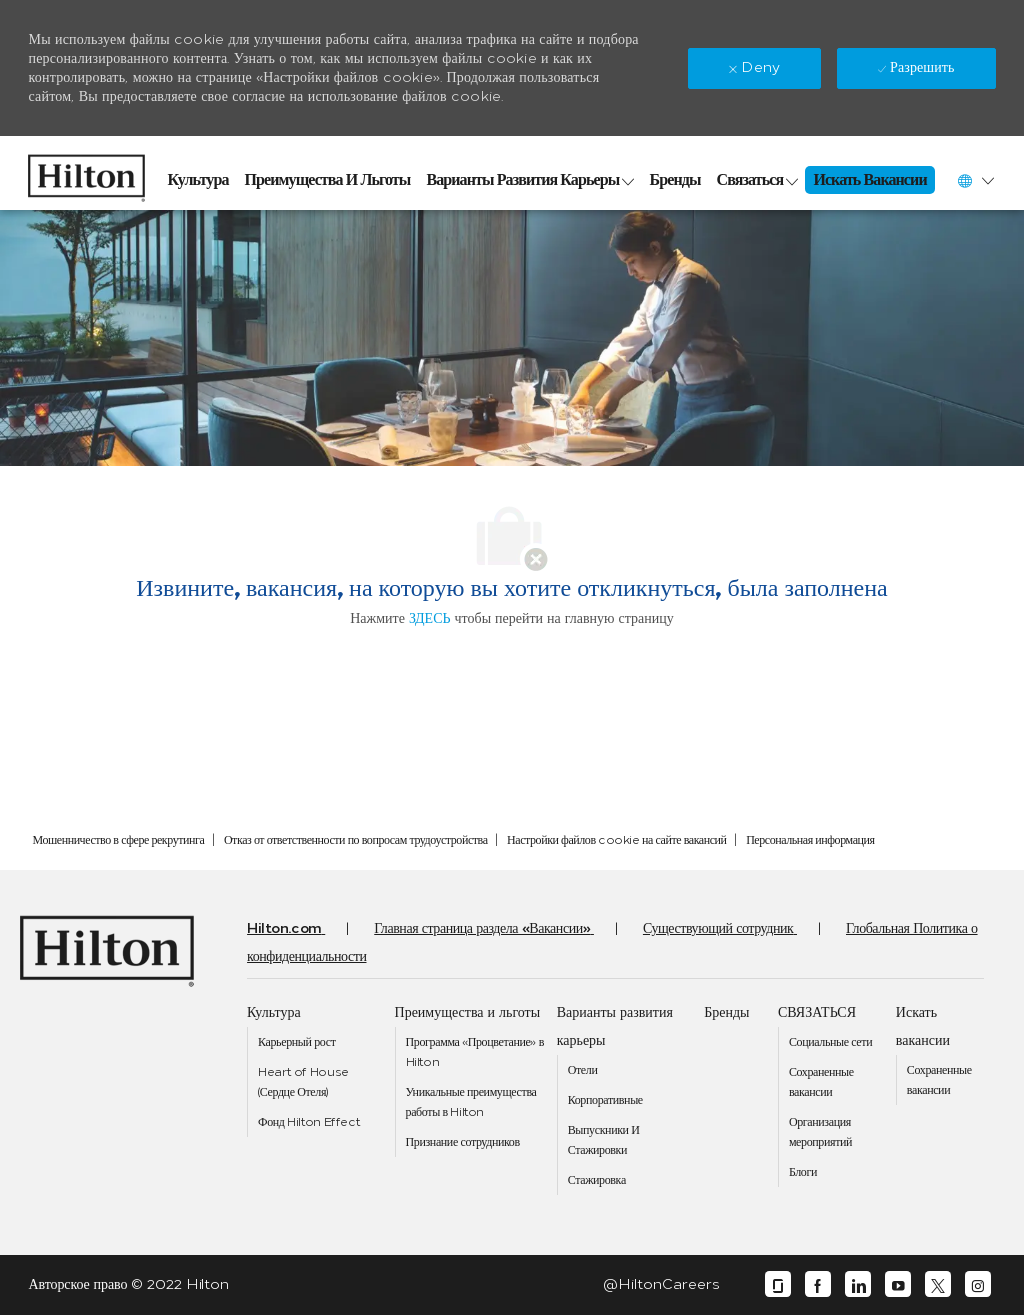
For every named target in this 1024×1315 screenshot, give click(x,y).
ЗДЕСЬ (430, 618)
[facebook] (818, 1284)
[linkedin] (858, 1284)
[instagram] (978, 1284)
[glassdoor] (778, 1284)
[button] (975, 180)
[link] (86, 173)
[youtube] (898, 1284)
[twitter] (938, 1284)
